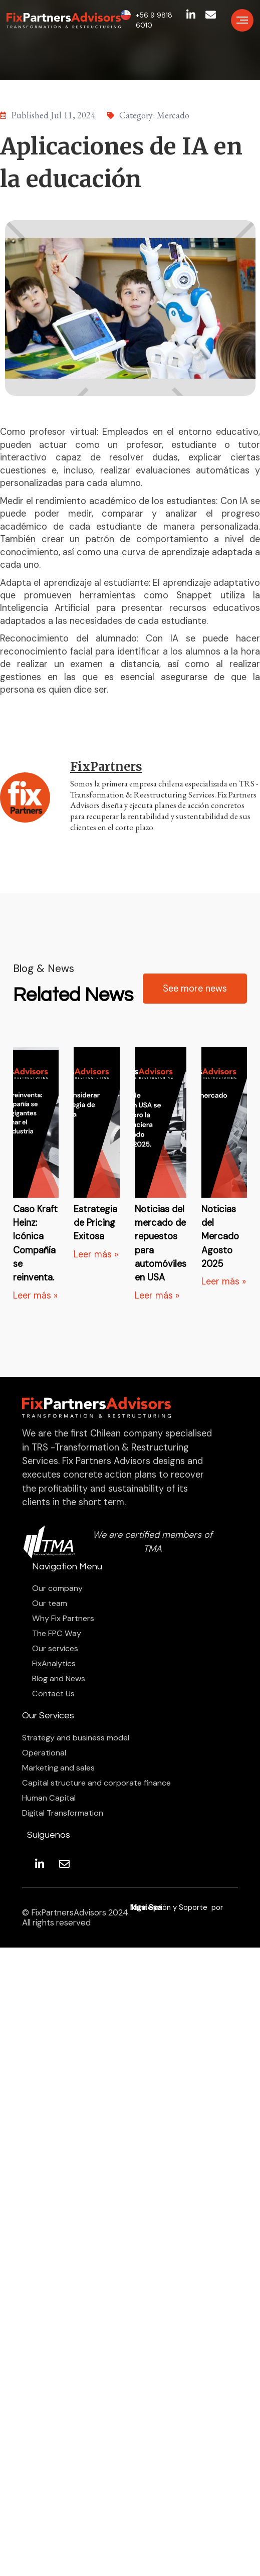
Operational (44, 1753)
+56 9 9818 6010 (154, 20)
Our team (49, 1603)
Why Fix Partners (63, 1619)
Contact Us (53, 1694)
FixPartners (106, 766)
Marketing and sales (58, 1768)
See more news (195, 989)
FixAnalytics (54, 1664)
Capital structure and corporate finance (96, 1783)
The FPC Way (56, 1634)
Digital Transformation (62, 1813)
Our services (55, 1649)
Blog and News (58, 1679)
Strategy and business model (75, 1738)
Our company (57, 1588)
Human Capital (49, 1798)
